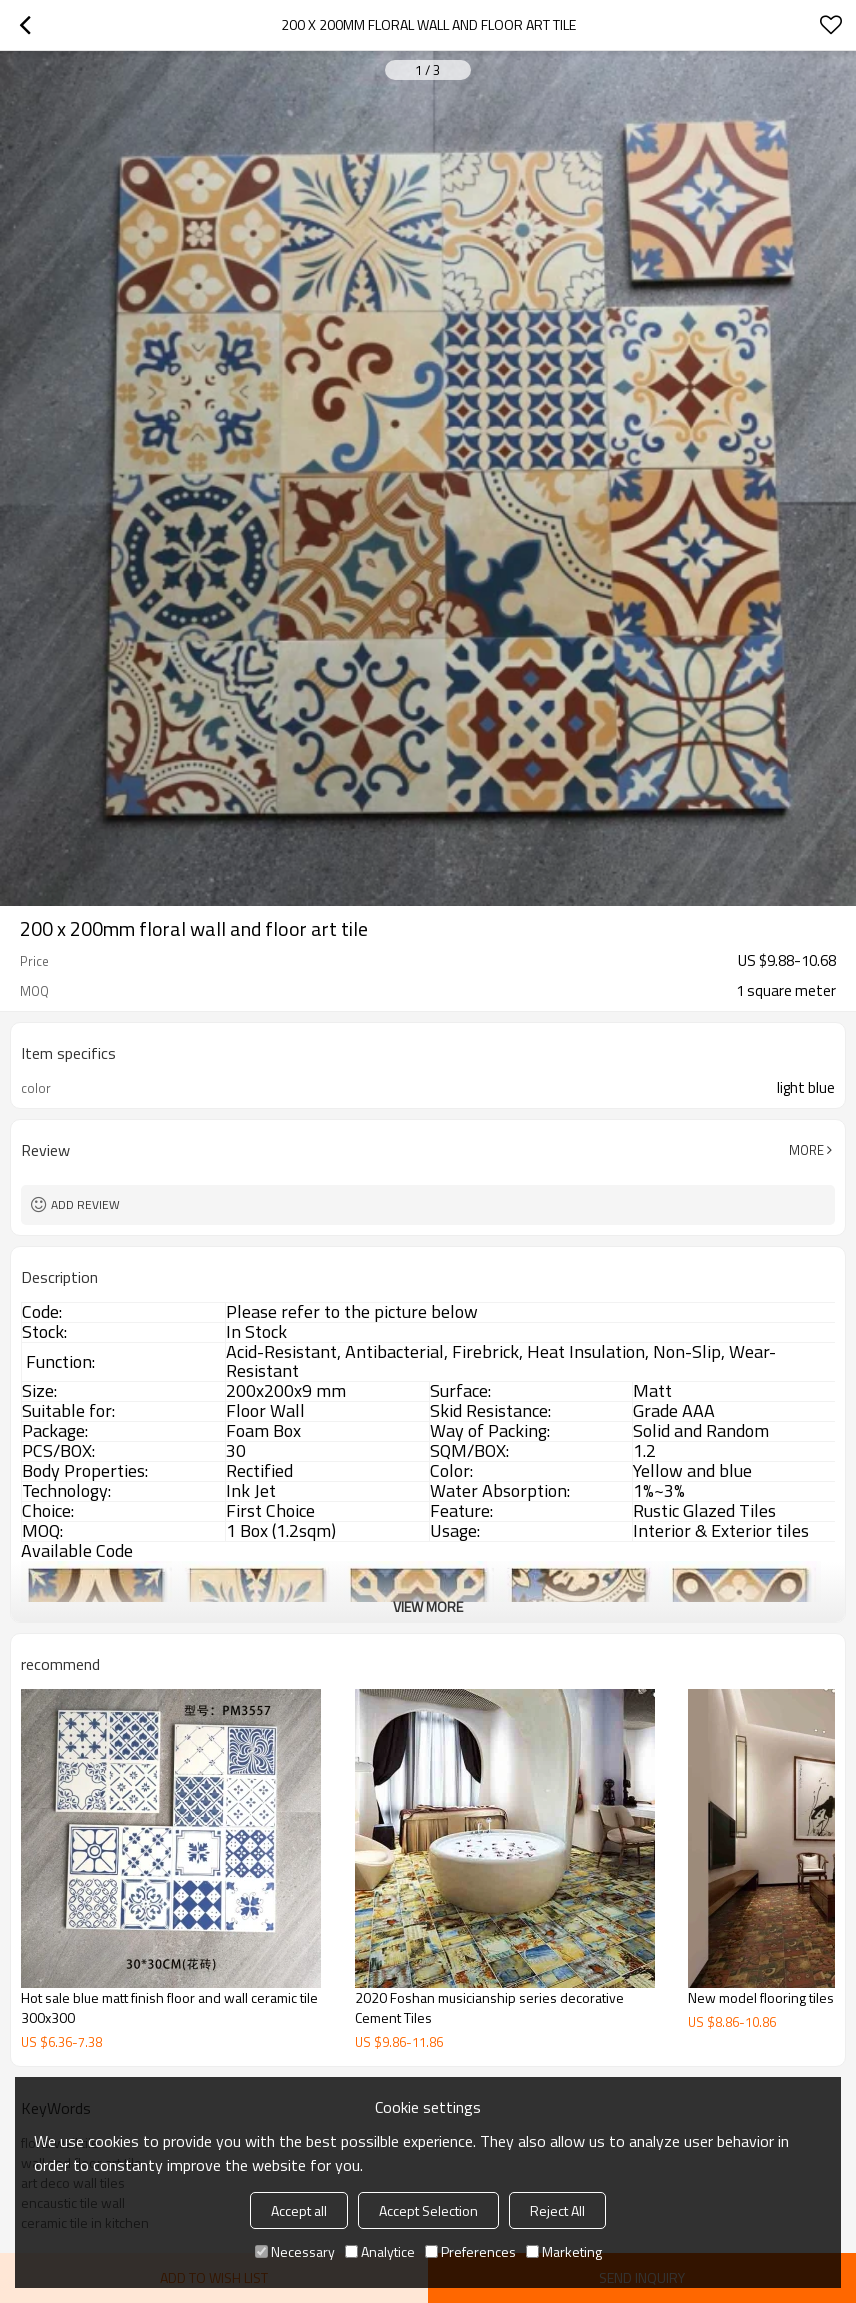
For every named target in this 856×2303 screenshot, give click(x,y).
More (806, 1150)
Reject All (557, 2210)
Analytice (380, 2251)
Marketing (564, 2251)
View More (428, 1606)
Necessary (295, 2251)
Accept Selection (428, 2210)
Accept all (299, 2210)
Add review (85, 1204)
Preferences (470, 2251)
